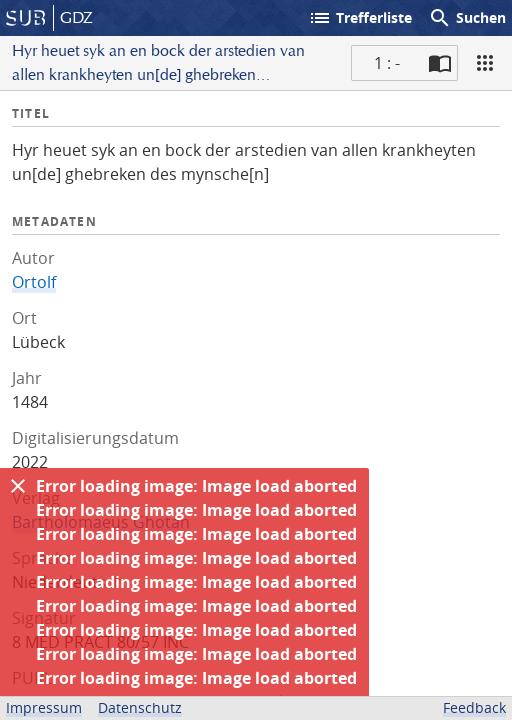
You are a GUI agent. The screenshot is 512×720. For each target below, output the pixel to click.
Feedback (474, 707)
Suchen (467, 18)
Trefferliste (360, 18)
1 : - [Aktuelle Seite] (387, 63)
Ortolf (34, 282)
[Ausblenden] (18, 486)
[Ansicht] (485, 63)
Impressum (44, 707)
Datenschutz (140, 707)
